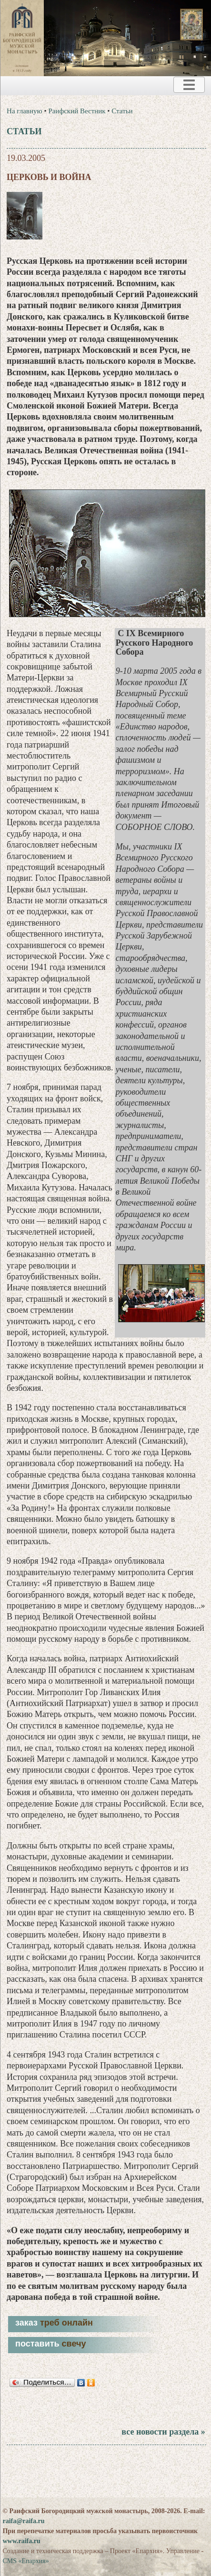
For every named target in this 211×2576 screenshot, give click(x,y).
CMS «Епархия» (25, 2561)
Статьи (121, 111)
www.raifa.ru (21, 2541)
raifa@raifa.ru (23, 2521)
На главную (24, 111)
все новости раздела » (163, 2431)
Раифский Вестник (76, 111)
